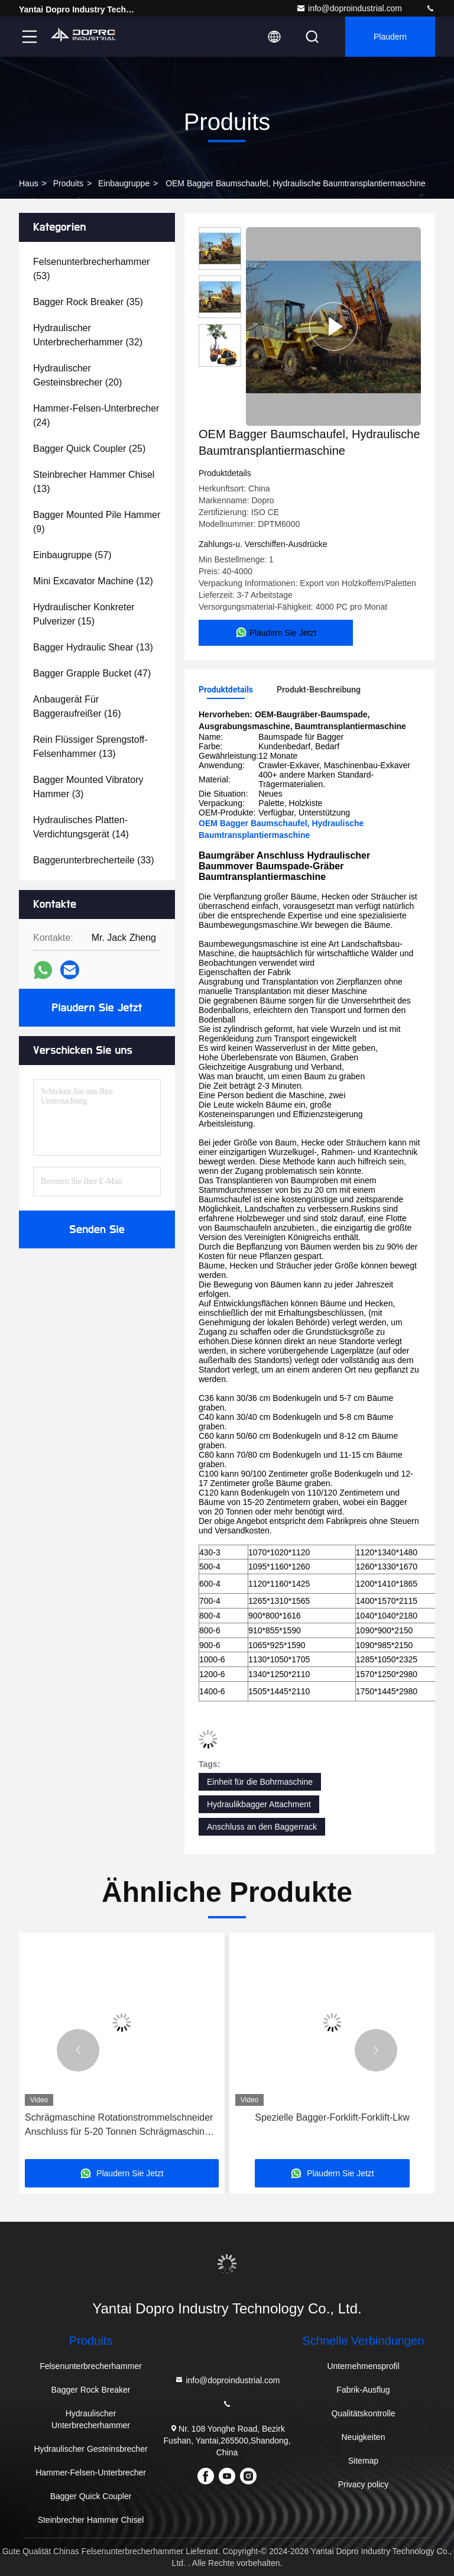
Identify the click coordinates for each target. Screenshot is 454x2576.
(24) (96, 415)
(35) (88, 302)
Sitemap (363, 2460)
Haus (28, 183)
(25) (89, 449)
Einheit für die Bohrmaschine (260, 1782)
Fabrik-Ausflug (363, 2389)
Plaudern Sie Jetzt (97, 1008)
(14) (81, 827)
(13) (93, 482)
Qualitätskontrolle (363, 2413)
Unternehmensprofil (363, 2366)
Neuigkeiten (363, 2437)
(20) (77, 375)
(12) (93, 581)
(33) (93, 860)
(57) (72, 555)
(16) (77, 706)
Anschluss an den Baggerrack (262, 1826)
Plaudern (390, 36)
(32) (87, 335)
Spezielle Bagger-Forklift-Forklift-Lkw (332, 2117)
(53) (91, 269)
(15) (84, 614)
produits (68, 183)
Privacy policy (363, 2484)
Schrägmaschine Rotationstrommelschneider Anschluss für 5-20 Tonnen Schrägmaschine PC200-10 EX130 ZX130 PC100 (119, 2125)
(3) (88, 787)
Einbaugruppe (124, 183)
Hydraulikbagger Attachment (259, 1804)
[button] (78, 2050)
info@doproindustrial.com (349, 8)
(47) (92, 673)
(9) (96, 522)
